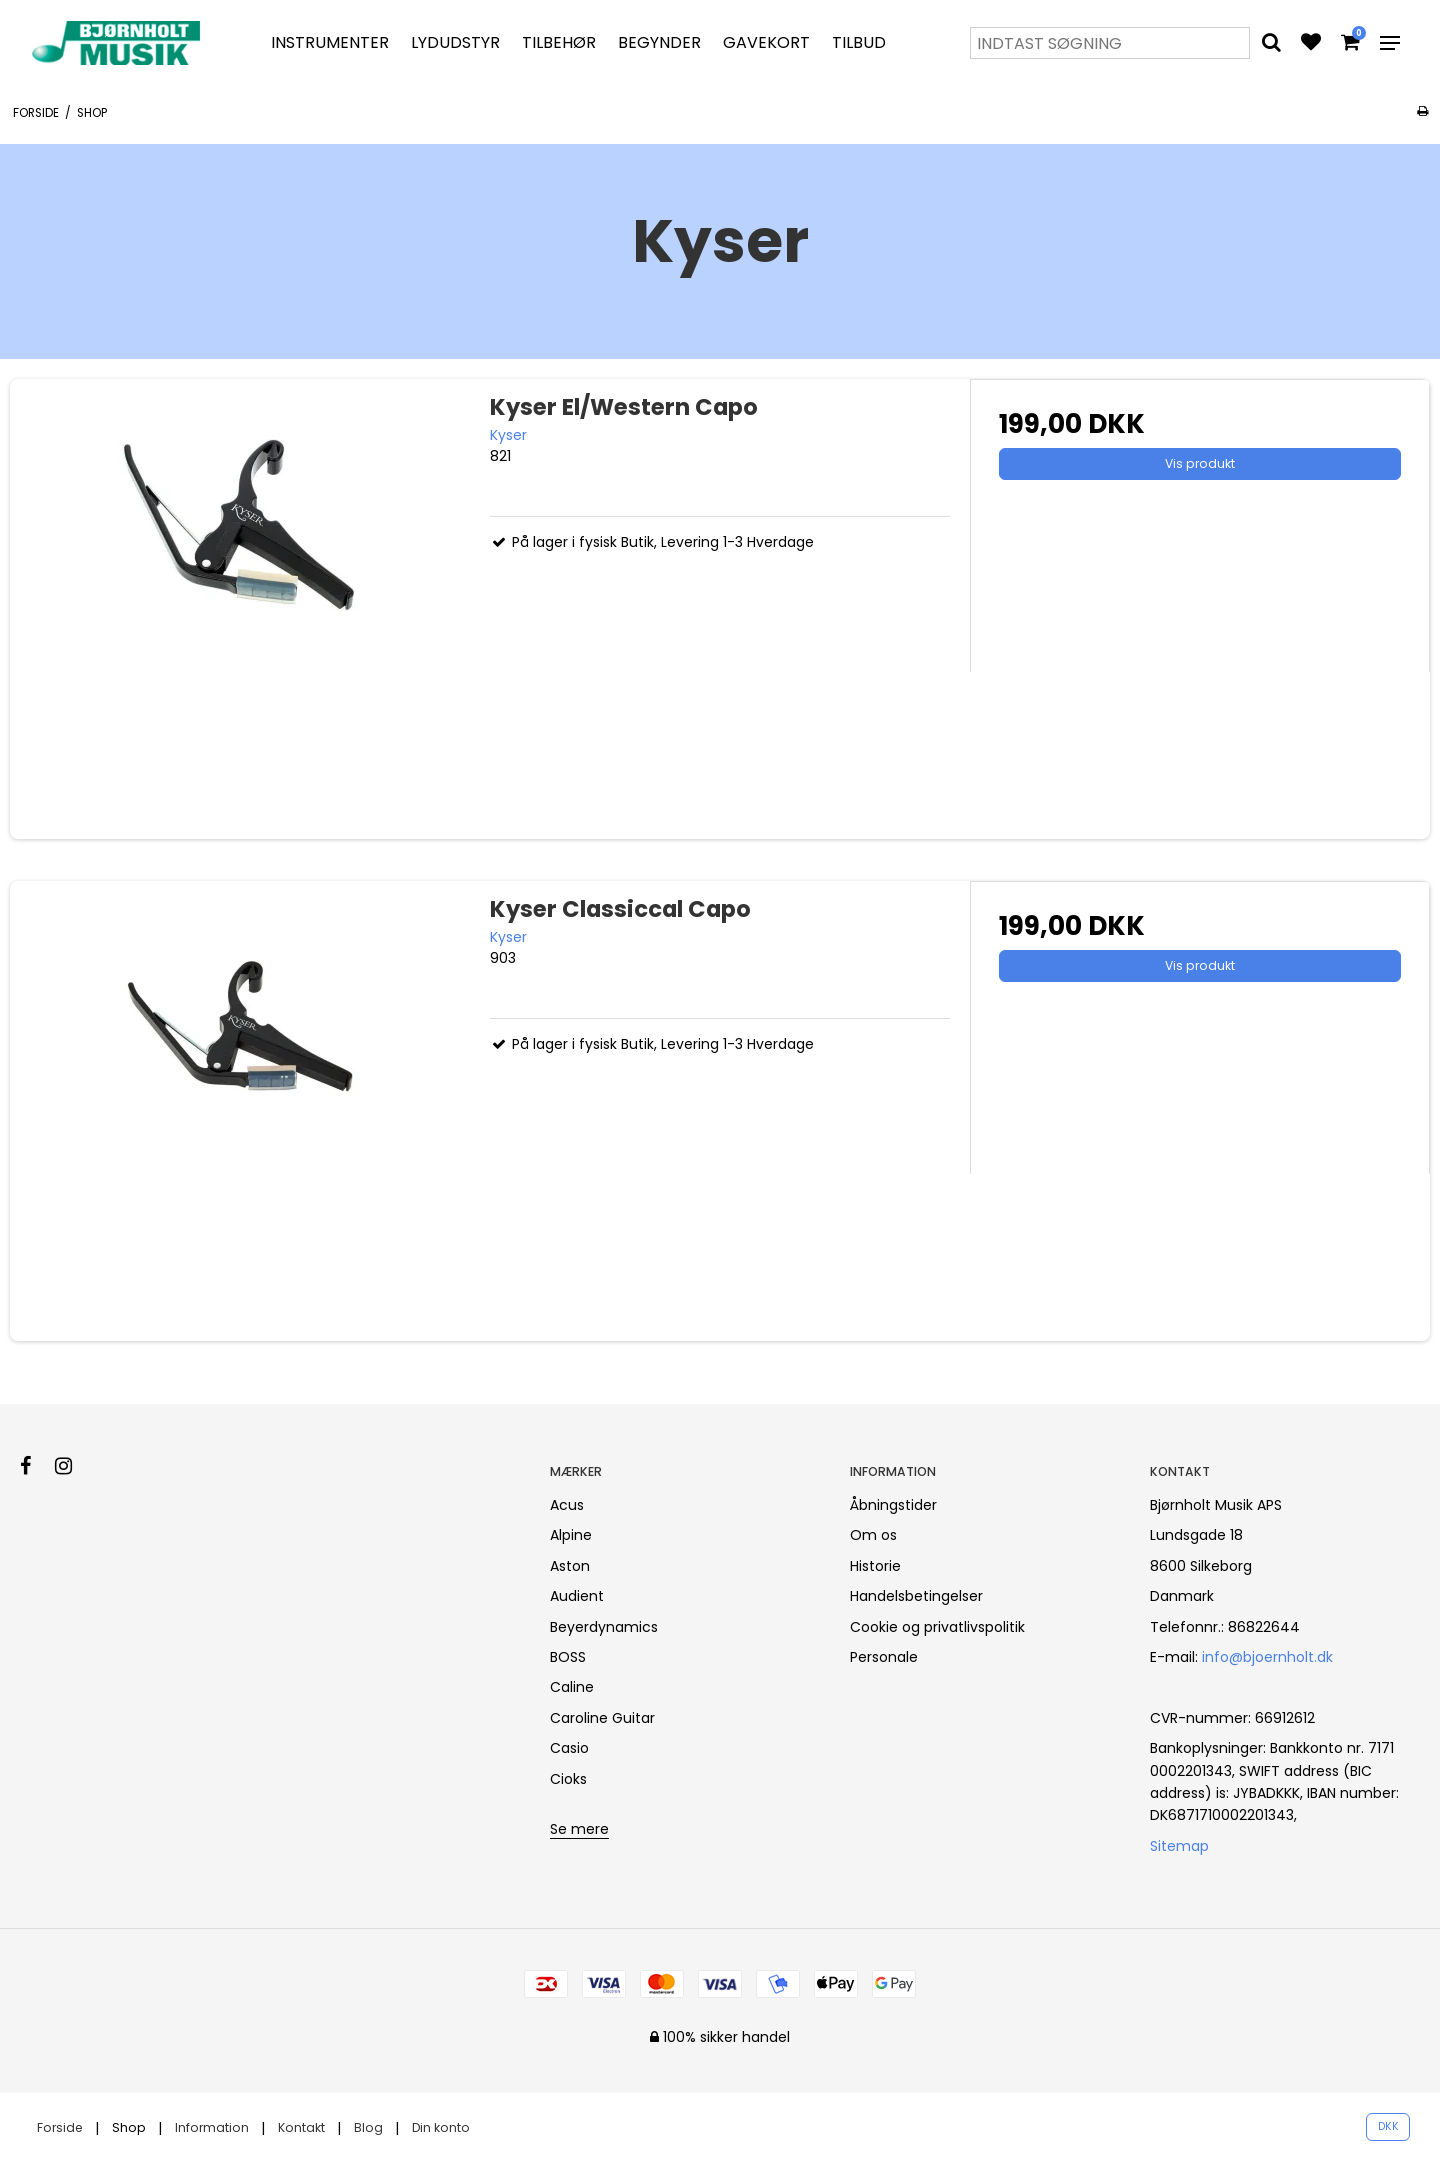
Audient (577, 1596)
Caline (572, 1687)
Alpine (571, 1535)
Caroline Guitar (602, 1718)
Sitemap (1179, 1846)
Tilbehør (559, 42)
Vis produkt (1200, 463)
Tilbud (859, 42)
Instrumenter (330, 42)
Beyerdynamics (604, 1627)
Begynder (659, 42)
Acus (567, 1505)
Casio (569, 1748)
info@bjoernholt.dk (1267, 1657)
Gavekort (766, 42)
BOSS (568, 1657)
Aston (570, 1566)
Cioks (568, 1779)
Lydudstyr (455, 42)
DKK (1388, 2126)
